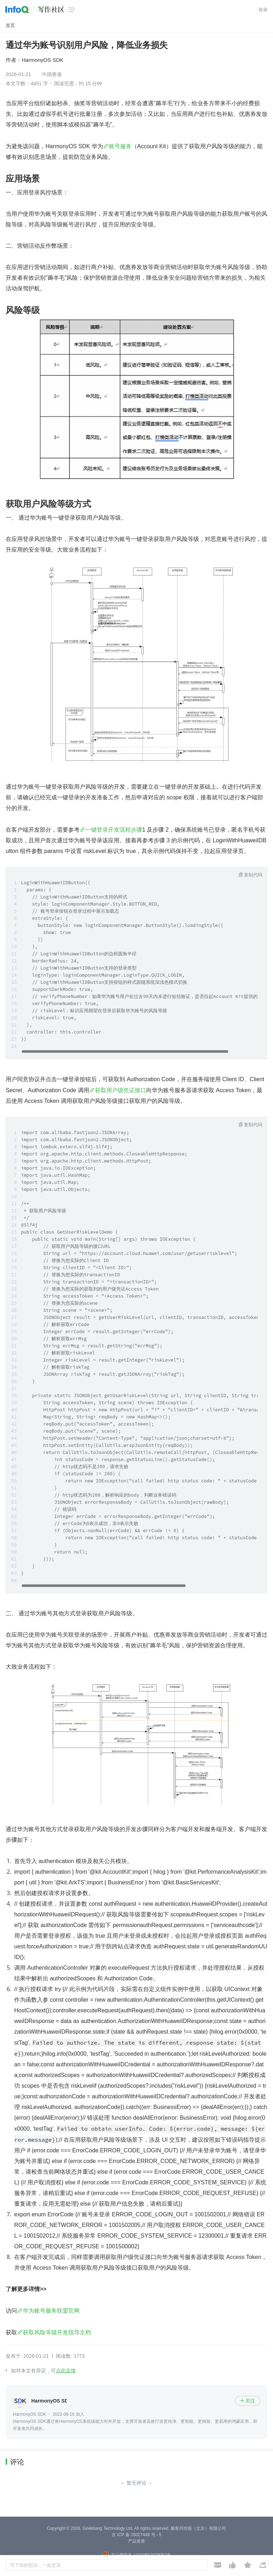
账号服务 (120, 146)
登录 (263, 9)
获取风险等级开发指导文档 (57, 2332)
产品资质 (136, 2541)
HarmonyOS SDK (43, 60)
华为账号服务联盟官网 (51, 2311)
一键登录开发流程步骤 (113, 830)
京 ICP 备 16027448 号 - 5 (136, 2534)
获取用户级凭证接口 (120, 1090)
